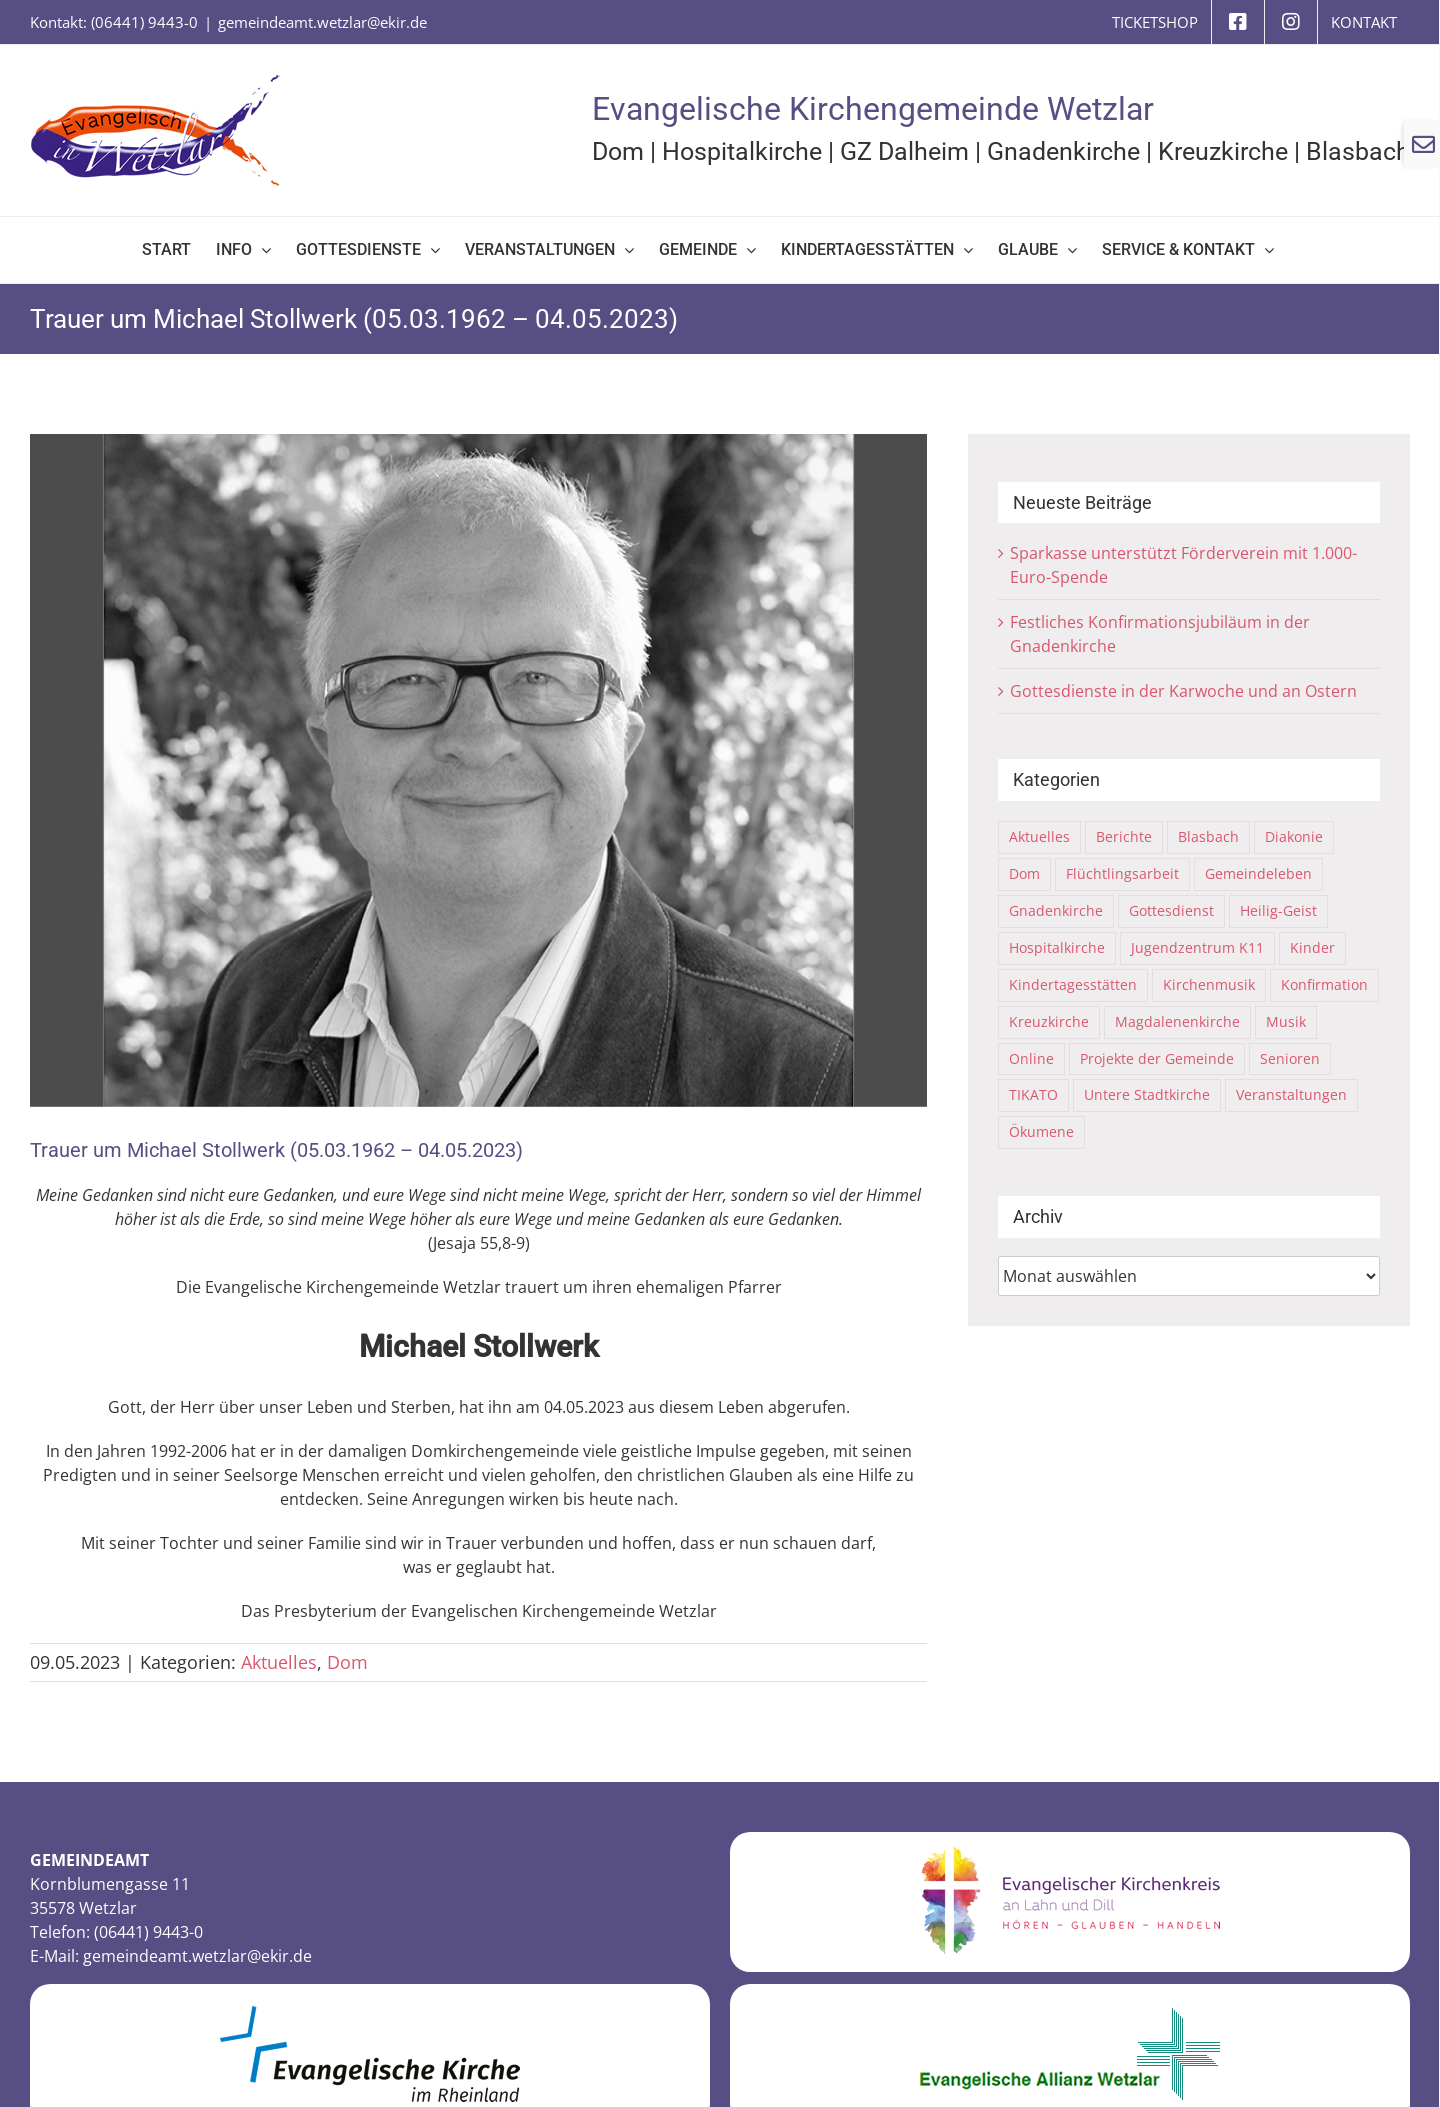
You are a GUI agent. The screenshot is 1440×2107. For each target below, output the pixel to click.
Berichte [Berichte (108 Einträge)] (1124, 836)
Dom (618, 151)
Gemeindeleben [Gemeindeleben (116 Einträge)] (1258, 873)
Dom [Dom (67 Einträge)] (1024, 873)
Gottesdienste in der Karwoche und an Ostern (1183, 691)
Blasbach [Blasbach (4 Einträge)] (1208, 836)
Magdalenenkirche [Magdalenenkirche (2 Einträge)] (1177, 1021)
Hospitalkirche (742, 151)
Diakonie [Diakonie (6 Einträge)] (1294, 836)
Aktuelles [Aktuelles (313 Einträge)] (1039, 836)
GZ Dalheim (904, 151)
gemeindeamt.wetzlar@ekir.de (322, 22)
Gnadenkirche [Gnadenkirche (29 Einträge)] (1056, 910)
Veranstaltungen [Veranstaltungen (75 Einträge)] (1291, 1094)
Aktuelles (279, 1662)
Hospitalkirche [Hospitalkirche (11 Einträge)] (1057, 947)
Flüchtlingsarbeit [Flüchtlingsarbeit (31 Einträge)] (1122, 873)
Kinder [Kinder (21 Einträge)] (1312, 947)
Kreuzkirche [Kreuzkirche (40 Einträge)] (1049, 1021)
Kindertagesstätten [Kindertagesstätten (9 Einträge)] (1073, 984)
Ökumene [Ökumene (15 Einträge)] (1041, 1131)
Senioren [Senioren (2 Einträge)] (1290, 1058)
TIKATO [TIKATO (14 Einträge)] (1033, 1094)
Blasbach (1358, 151)
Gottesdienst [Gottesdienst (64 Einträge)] (1171, 910)
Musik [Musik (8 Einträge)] (1286, 1021)
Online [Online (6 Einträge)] (1031, 1058)
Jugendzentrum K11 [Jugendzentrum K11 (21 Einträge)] (1197, 947)
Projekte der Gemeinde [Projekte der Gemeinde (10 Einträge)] (1157, 1058)
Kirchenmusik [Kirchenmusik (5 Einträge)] (1209, 984)
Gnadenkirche (1063, 151)
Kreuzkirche (1223, 151)
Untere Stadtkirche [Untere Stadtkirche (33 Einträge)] (1147, 1094)
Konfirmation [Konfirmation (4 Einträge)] (1324, 984)
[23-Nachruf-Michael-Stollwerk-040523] (478, 770)
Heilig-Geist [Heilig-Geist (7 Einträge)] (1278, 910)
